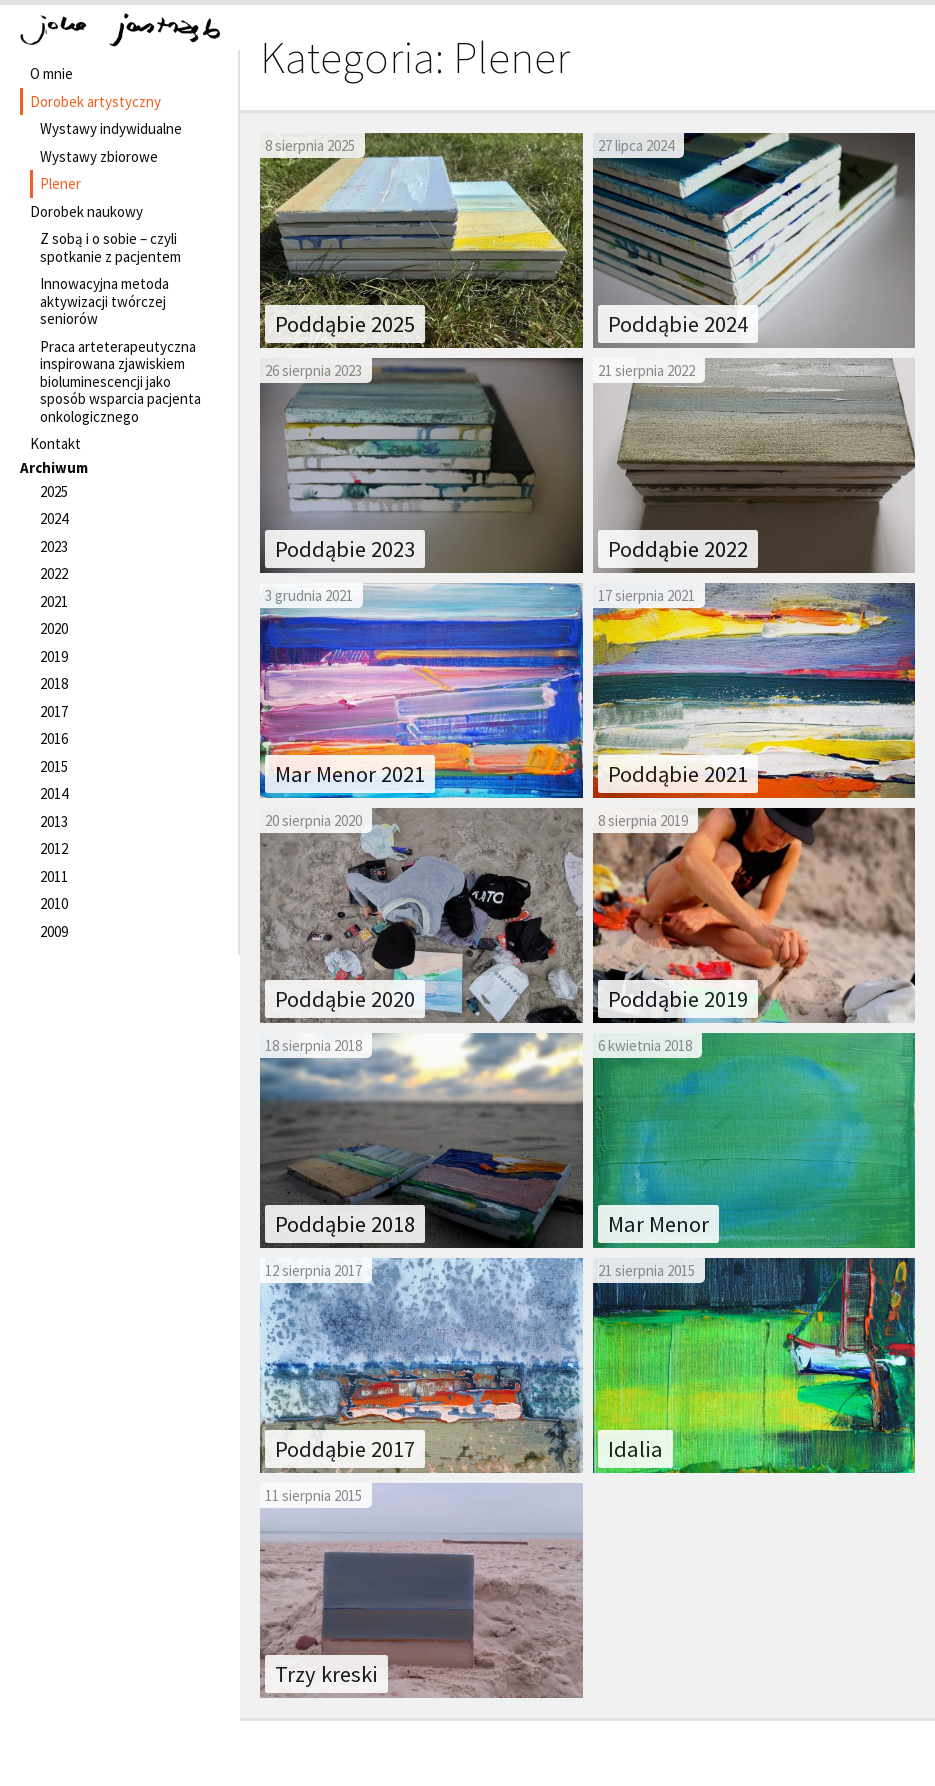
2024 (54, 518)
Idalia (635, 1449)
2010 (54, 903)
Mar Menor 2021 (350, 774)
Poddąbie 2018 (345, 1224)
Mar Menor (658, 1224)
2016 (54, 738)
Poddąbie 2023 (345, 549)
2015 (54, 766)
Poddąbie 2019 (678, 999)
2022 (54, 573)
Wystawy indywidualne (111, 128)
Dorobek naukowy (86, 211)
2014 (54, 793)
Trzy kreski (326, 1674)
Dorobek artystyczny (95, 101)
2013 (54, 821)
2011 (54, 876)
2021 (54, 601)
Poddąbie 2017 (345, 1449)
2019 (54, 656)
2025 (54, 491)
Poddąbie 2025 (345, 324)
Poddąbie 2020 (345, 999)
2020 (54, 628)
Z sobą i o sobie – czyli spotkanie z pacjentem (110, 247)
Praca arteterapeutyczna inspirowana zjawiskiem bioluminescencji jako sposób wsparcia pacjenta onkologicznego (120, 381)
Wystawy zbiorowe (99, 156)
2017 (54, 711)
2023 (54, 546)
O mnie (51, 73)
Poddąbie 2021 (678, 774)
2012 (54, 848)
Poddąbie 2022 (678, 549)
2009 (54, 931)
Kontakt (55, 443)
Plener (60, 183)
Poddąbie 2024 (678, 324)
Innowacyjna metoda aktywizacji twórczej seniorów (104, 301)
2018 (54, 683)
